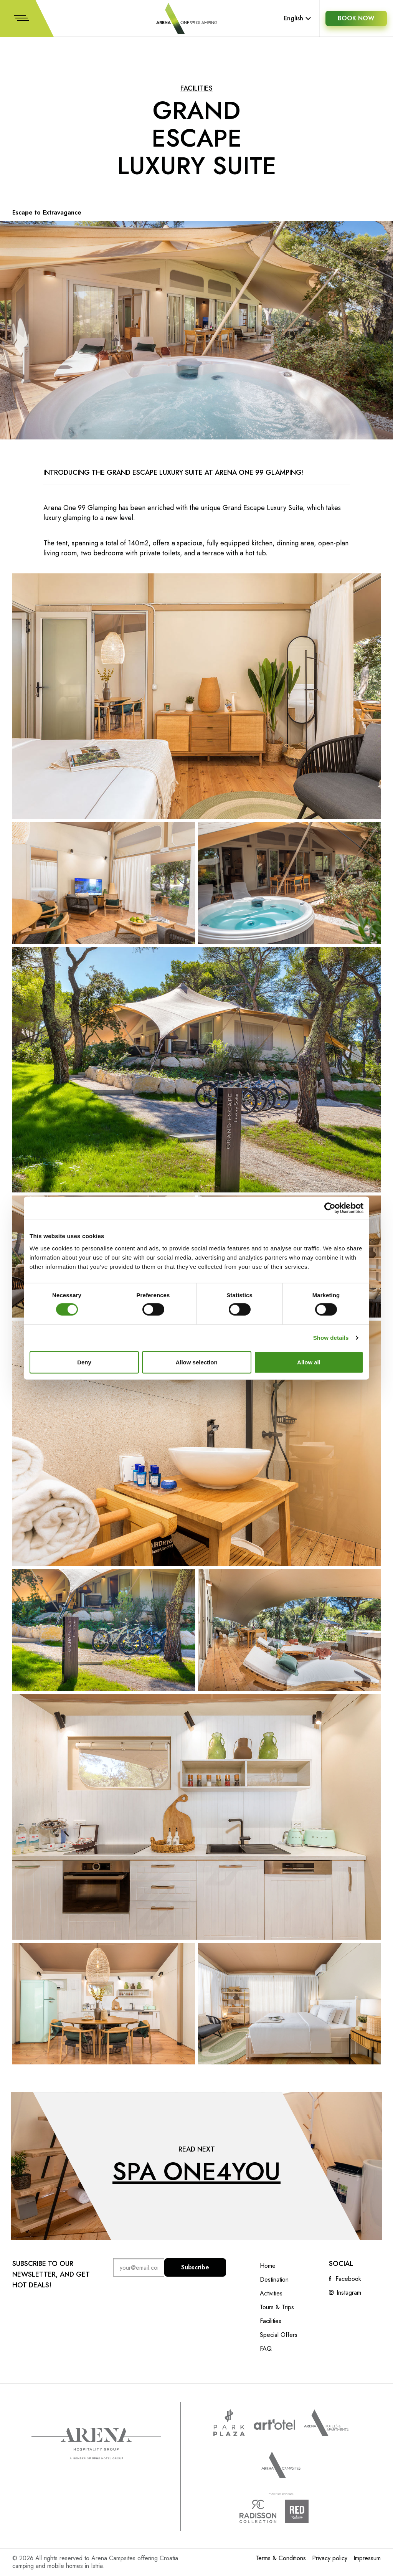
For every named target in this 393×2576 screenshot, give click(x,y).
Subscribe (195, 2267)
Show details (331, 1337)
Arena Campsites (281, 2465)
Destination (274, 2280)
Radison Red (303, 2511)
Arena (96, 2443)
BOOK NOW (356, 18)
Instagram (349, 2293)
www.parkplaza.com (229, 2422)
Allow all (308, 1362)
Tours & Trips (277, 2307)
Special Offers (278, 2335)
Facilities (196, 88)
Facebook (348, 2279)
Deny (84, 1362)
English (297, 18)
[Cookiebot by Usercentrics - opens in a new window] (329, 1208)
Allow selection (196, 1362)
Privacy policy (329, 2558)
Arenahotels (326, 2422)
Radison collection (257, 2511)
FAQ (266, 2349)
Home (268, 2266)
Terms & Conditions (281, 2558)
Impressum (367, 2558)
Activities (271, 2293)
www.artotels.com (274, 2424)
